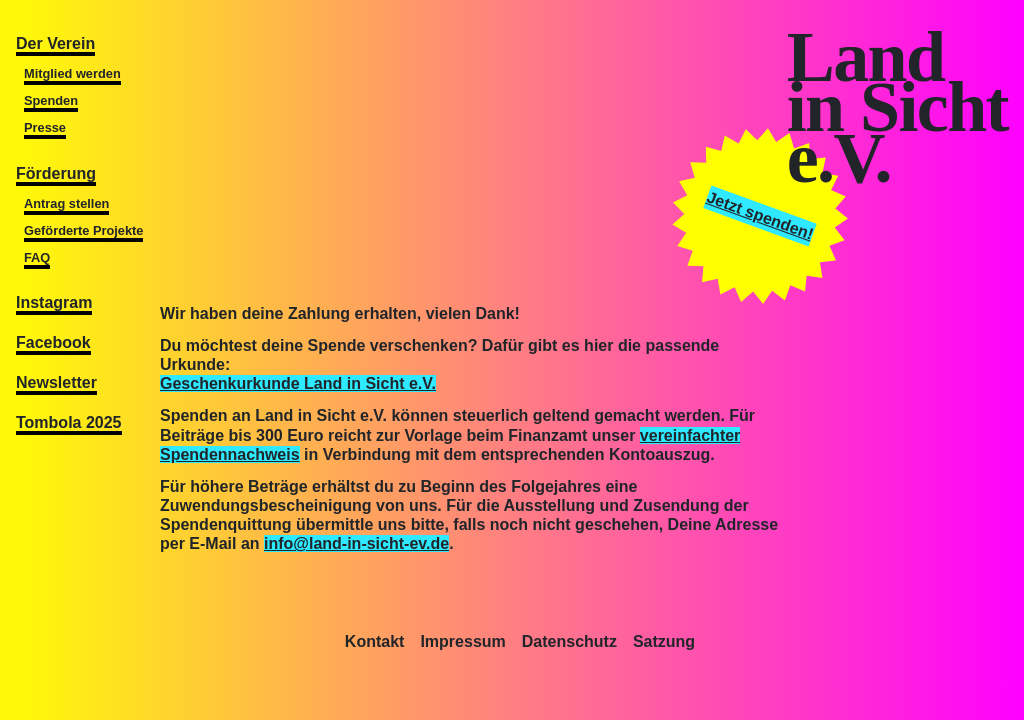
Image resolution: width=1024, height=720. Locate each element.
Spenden (51, 100)
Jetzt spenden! (760, 215)
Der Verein (55, 43)
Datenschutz (569, 641)
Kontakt (375, 641)
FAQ (37, 257)
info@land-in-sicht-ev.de (356, 543)
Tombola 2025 (69, 422)
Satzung (664, 641)
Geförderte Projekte (83, 230)
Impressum (462, 641)
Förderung (56, 173)
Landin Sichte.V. (897, 107)
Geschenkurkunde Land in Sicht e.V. (298, 383)
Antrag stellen (66, 203)
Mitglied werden (72, 73)
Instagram (54, 302)
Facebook (53, 342)
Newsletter (56, 382)
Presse (45, 127)
